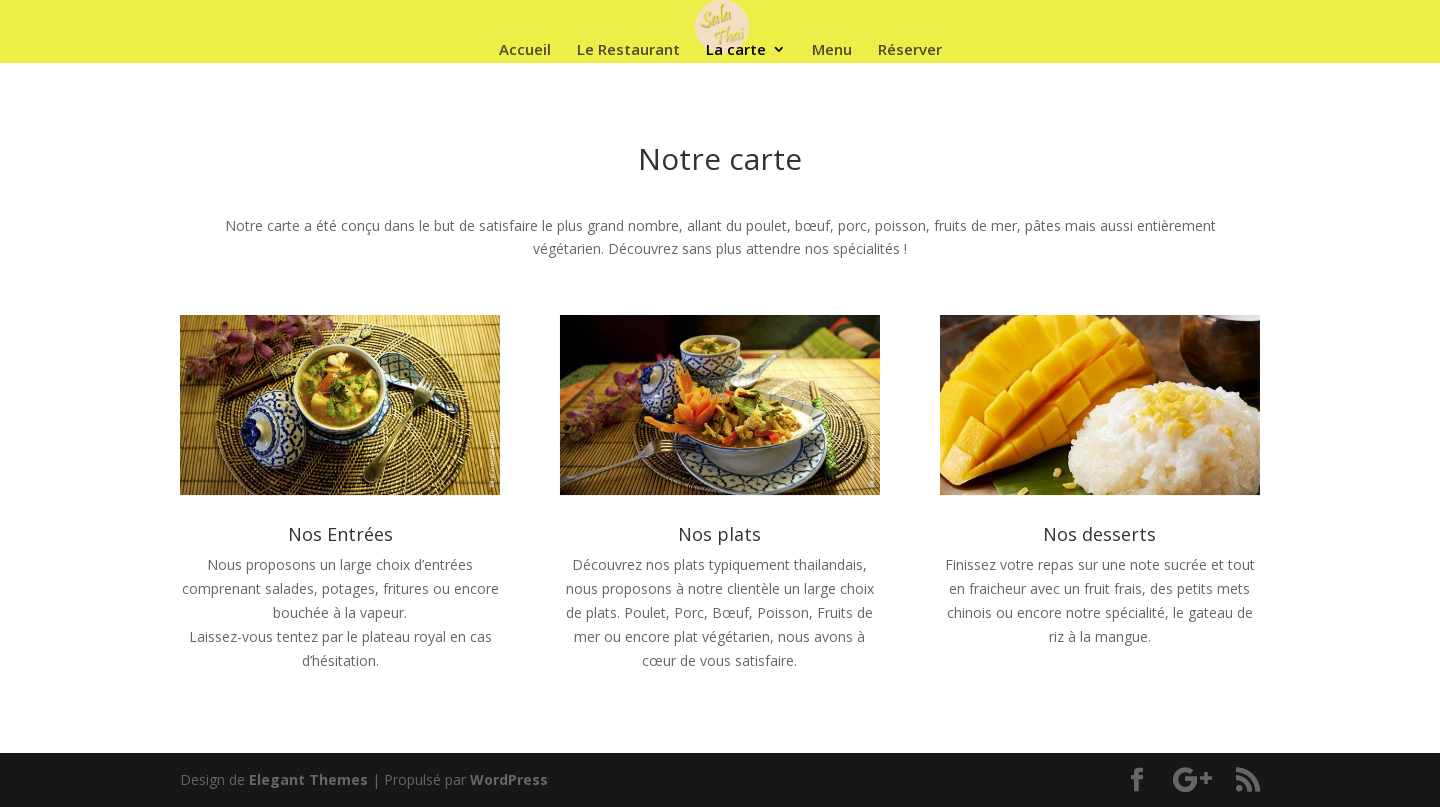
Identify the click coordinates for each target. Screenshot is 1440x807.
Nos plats (719, 534)
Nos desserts (1099, 534)
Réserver (910, 50)
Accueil (525, 50)
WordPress (509, 779)
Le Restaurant (628, 50)
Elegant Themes (308, 779)
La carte (736, 50)
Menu (832, 50)
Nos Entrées (340, 534)
